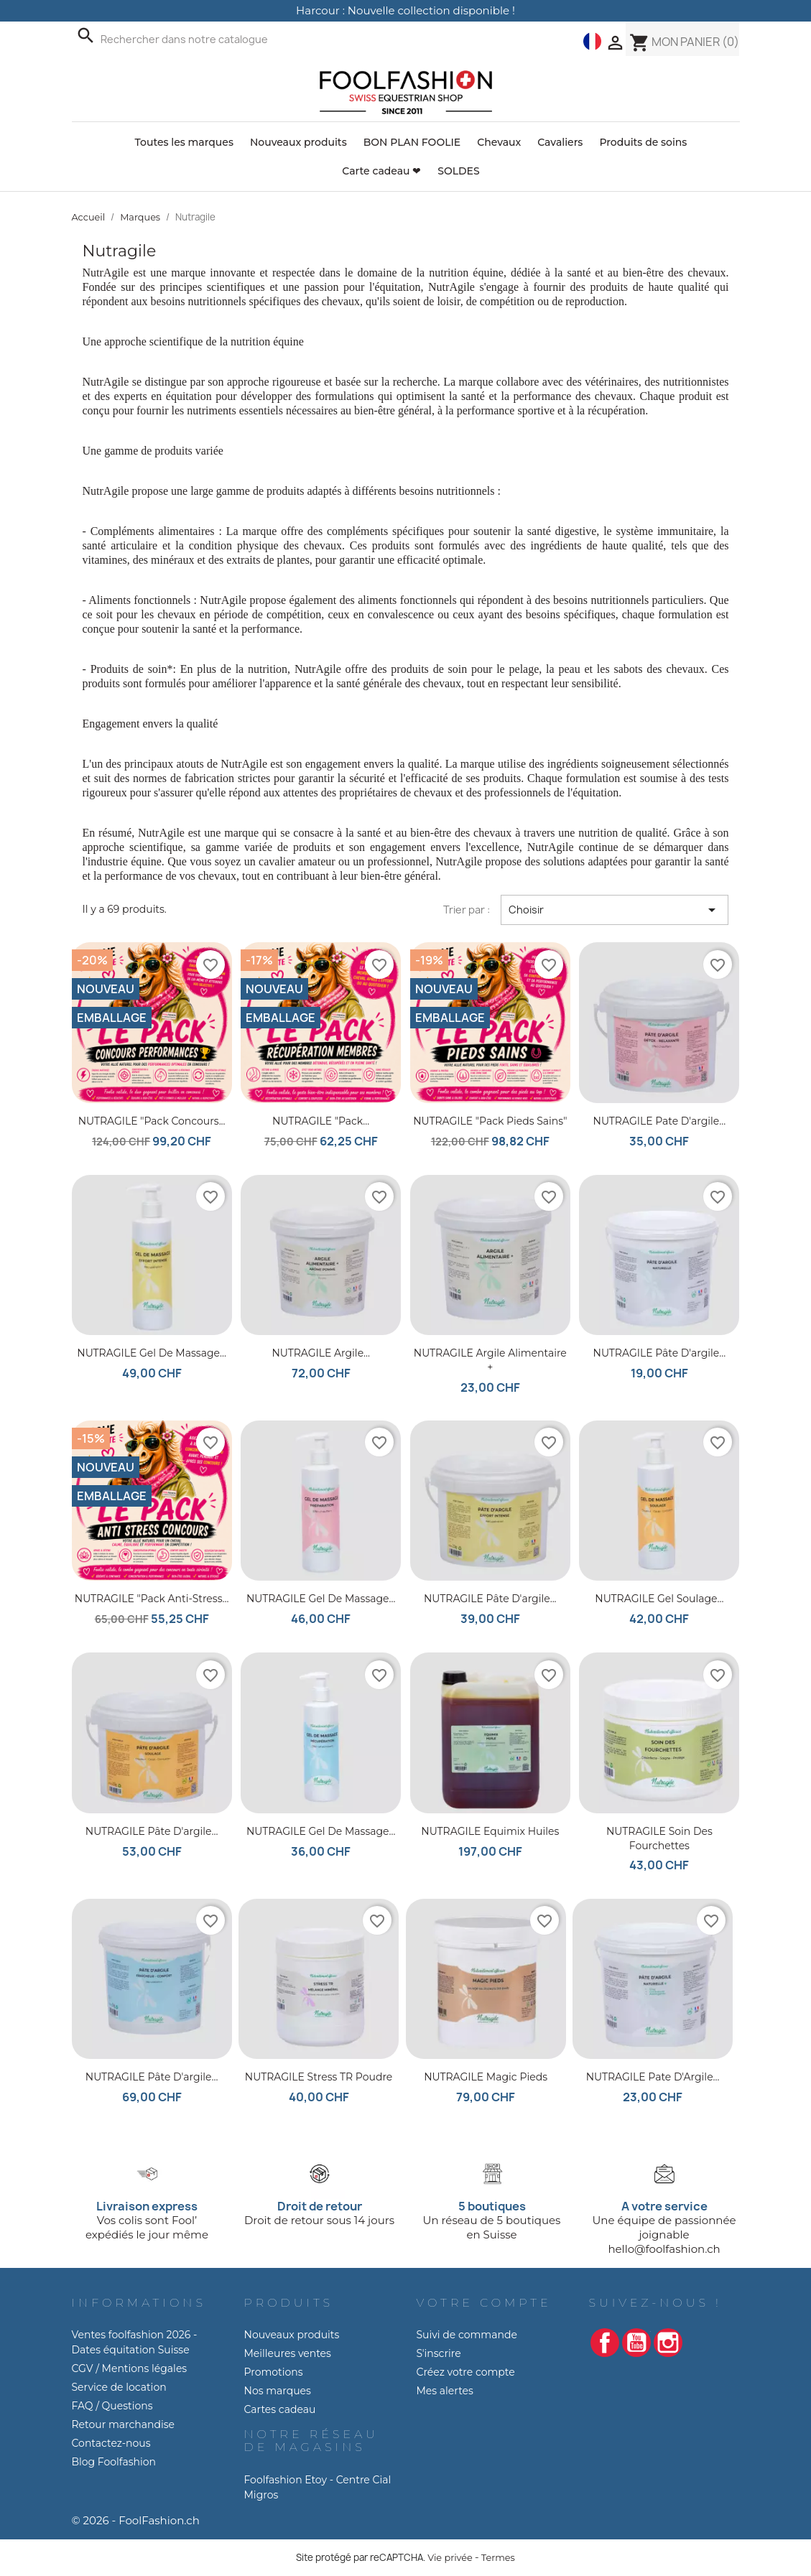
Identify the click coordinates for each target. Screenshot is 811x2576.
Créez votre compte (466, 2372)
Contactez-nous (111, 2443)
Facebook (604, 2342)
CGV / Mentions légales (129, 2368)
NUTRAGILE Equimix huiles (490, 1831)
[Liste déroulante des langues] (592, 41)
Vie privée (450, 2557)
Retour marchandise (123, 2424)
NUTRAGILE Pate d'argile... (659, 1121)
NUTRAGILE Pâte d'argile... (659, 1353)
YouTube (636, 2342)
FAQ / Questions (112, 2405)
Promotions (273, 2372)
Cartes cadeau (280, 2409)
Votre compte (484, 2303)
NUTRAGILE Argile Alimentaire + (490, 1360)
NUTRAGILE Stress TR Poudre (318, 2076)
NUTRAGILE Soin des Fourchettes (659, 1838)
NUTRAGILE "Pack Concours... (152, 1121)
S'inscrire (439, 2353)
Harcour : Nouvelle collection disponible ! (405, 10)
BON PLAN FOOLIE (412, 142)
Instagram (668, 2342)
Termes (498, 2557)
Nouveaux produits (298, 142)
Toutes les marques (184, 142)
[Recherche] (205, 39)
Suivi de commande (467, 2334)
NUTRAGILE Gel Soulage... (659, 1598)
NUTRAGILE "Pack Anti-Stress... (152, 1598)
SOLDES (458, 170)
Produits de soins (643, 142)
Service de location (119, 2387)
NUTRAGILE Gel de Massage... (321, 1598)
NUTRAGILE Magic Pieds (485, 2076)
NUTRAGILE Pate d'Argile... (653, 2076)
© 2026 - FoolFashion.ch (136, 2520)
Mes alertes (445, 2390)
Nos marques (277, 2390)
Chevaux (499, 142)
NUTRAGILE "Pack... (320, 1121)
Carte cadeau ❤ (381, 170)
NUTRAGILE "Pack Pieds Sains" (490, 1121)
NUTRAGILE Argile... (321, 1353)
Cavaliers (560, 142)
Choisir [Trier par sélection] (614, 910)
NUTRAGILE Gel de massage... (151, 1353)
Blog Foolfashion (114, 2461)
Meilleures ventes (287, 2353)
